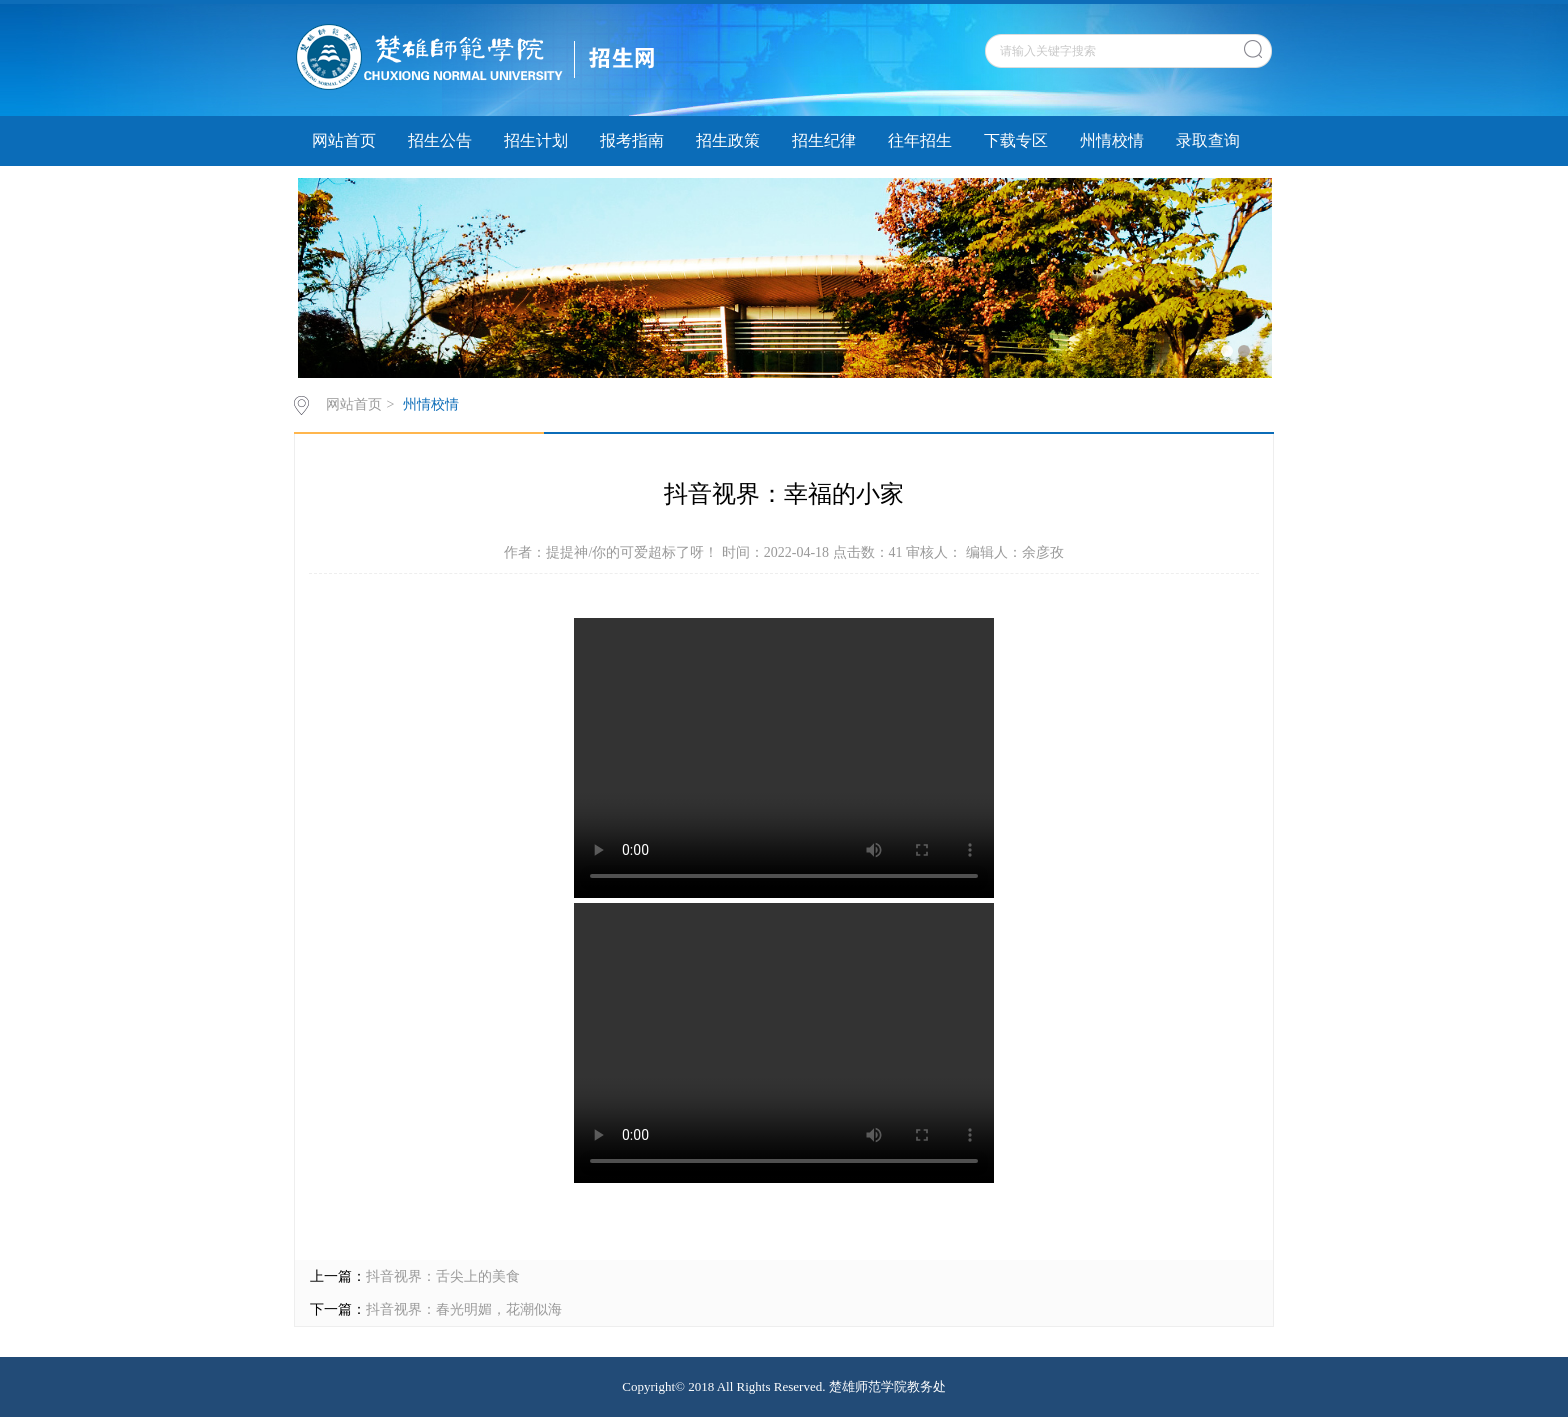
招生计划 (536, 140)
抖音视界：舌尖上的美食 (443, 1276)
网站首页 (344, 140)
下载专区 (1016, 140)
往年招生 (920, 140)
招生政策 (728, 140)
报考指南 (632, 140)
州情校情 (1112, 140)
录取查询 (1208, 140)
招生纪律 (824, 140)
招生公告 (440, 140)
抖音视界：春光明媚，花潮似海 (464, 1309)
